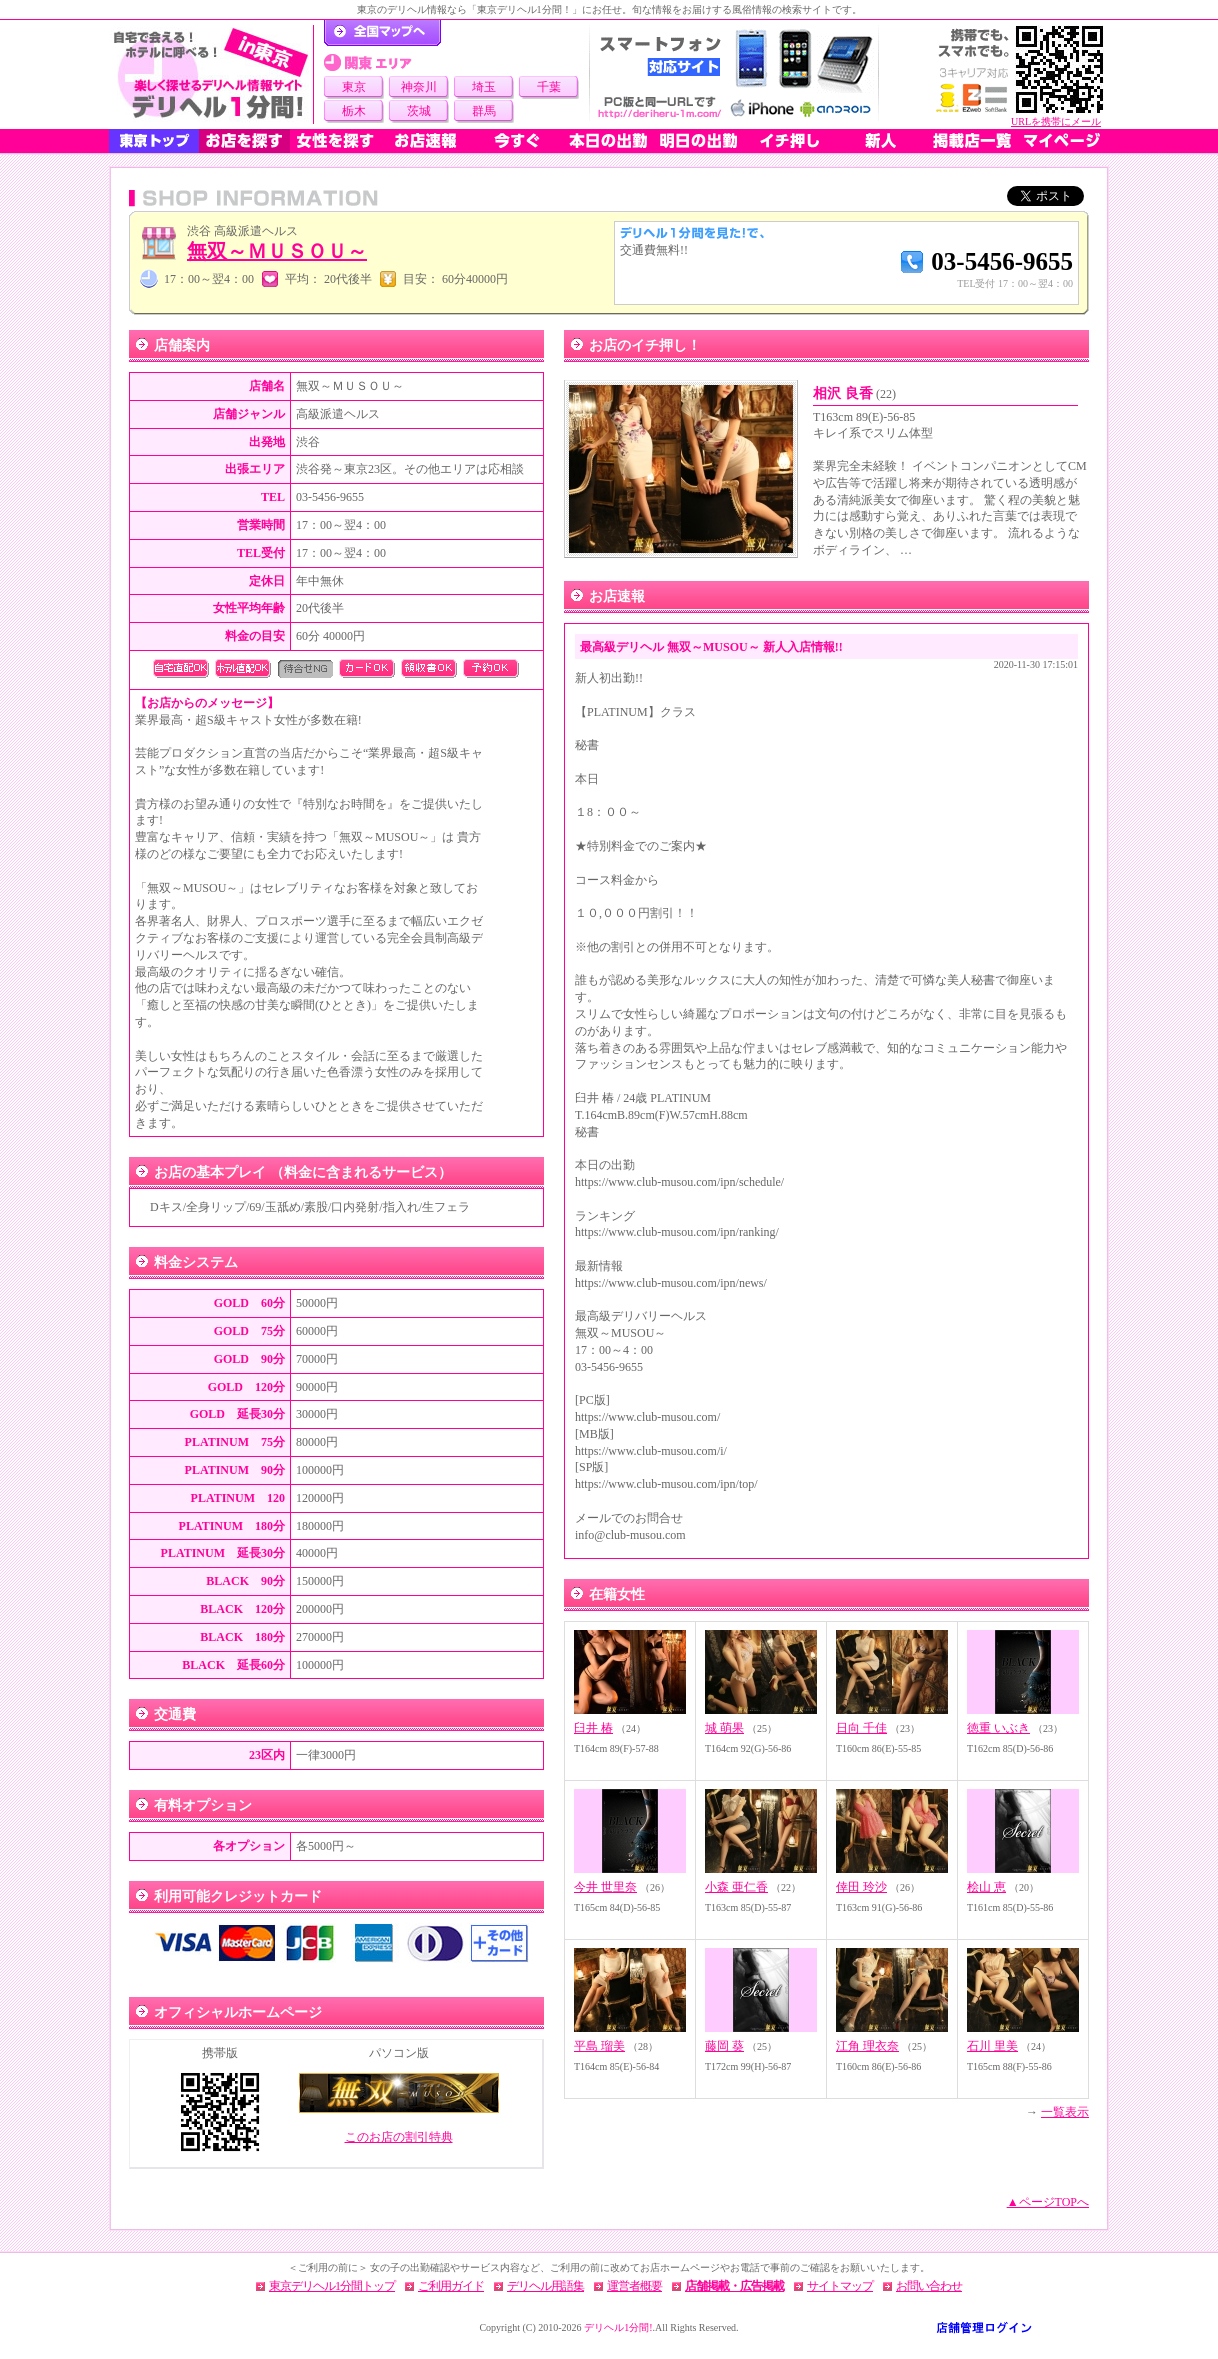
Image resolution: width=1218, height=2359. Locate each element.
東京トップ (154, 141)
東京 (354, 87)
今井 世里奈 (605, 1887)
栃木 (354, 111)
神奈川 (419, 87)
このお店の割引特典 (399, 2137)
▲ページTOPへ (1048, 2202)
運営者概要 (634, 2286)
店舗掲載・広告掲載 (734, 2286)
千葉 (549, 87)
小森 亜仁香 (736, 1887)
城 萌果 (724, 1728)
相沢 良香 (854, 393)
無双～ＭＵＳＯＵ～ (277, 251)
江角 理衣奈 (867, 2046)
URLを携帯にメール (1056, 121)
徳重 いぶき (998, 1728)
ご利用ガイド (451, 2286)
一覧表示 (1065, 2112)
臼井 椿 (593, 1728)
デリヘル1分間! (618, 2327)
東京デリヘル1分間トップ (332, 2286)
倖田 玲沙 (861, 1887)
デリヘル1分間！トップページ (382, 33)
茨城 (419, 111)
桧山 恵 (986, 1887)
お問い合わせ (929, 2286)
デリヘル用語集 (545, 2286)
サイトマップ (840, 2286)
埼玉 (484, 87)
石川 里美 (992, 2046)
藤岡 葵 (724, 2046)
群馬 (484, 111)
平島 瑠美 (599, 2046)
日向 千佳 (861, 1728)
